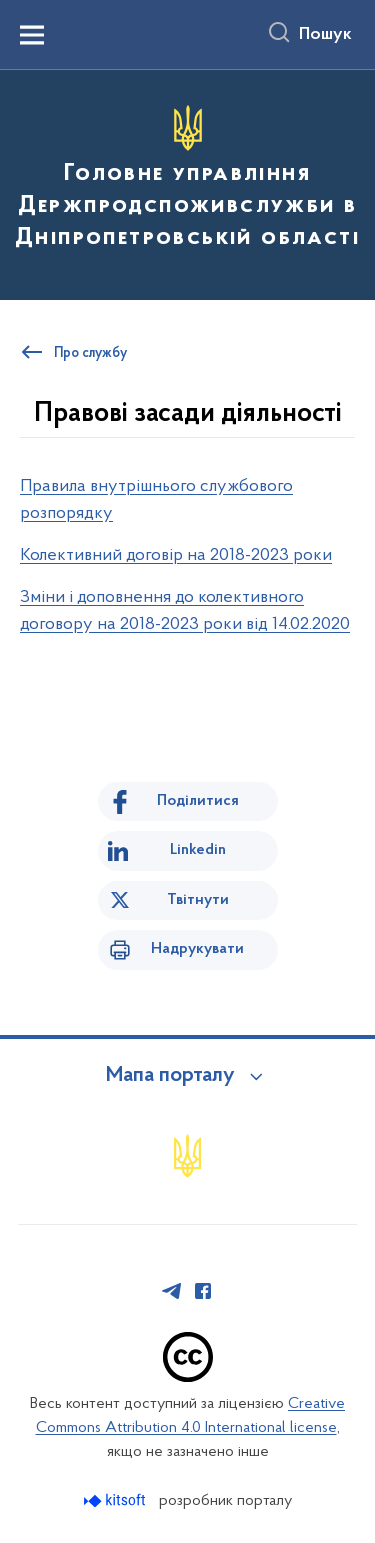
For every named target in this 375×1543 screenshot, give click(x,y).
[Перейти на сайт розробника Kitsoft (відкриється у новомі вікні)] (116, 1500)
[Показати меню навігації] (32, 35)
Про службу (90, 354)
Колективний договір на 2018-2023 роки (176, 555)
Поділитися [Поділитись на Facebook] (198, 801)
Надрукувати (197, 949)
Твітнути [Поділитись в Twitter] (198, 900)
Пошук (325, 35)
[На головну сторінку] (187, 182)
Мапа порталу (170, 1076)
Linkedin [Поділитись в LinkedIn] (198, 850)
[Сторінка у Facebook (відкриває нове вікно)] (203, 1291)
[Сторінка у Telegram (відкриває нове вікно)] (172, 1291)
